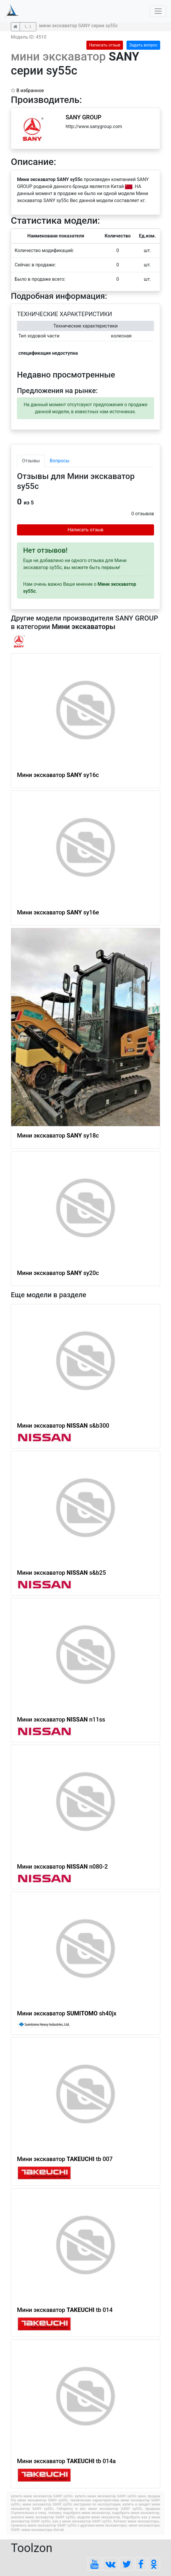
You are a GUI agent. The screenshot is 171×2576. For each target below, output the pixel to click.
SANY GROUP (83, 117)
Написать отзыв (104, 45)
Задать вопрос (143, 45)
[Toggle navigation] (158, 11)
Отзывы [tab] (31, 460)
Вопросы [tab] (59, 460)
